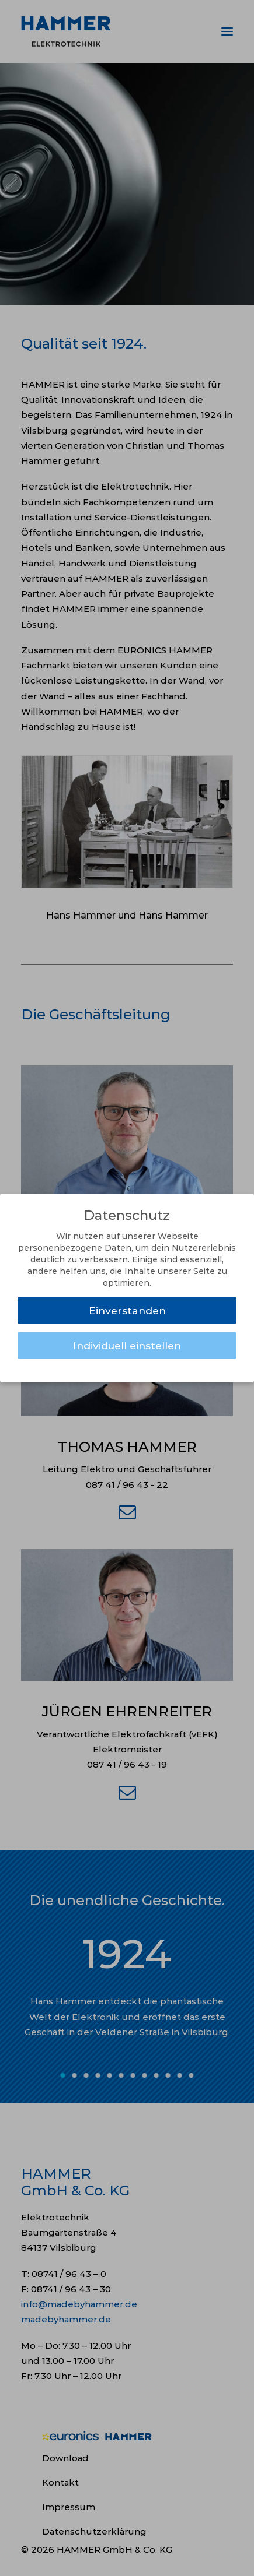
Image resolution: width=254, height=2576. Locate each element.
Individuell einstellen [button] (127, 1345)
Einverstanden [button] (127, 1310)
